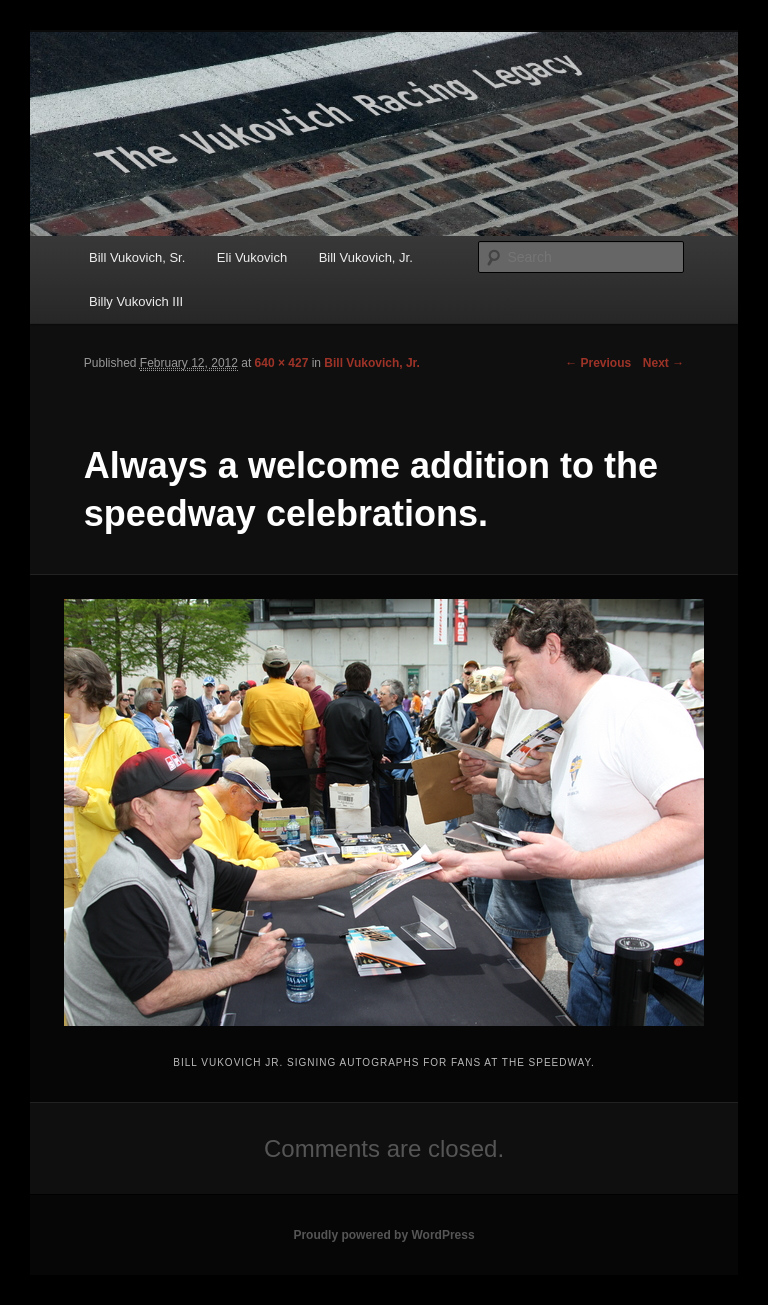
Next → (663, 363)
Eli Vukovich (252, 257)
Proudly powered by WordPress (383, 1235)
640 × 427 (282, 363)
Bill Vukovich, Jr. (366, 257)
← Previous (598, 363)
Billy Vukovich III (136, 301)
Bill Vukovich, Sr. (137, 257)
